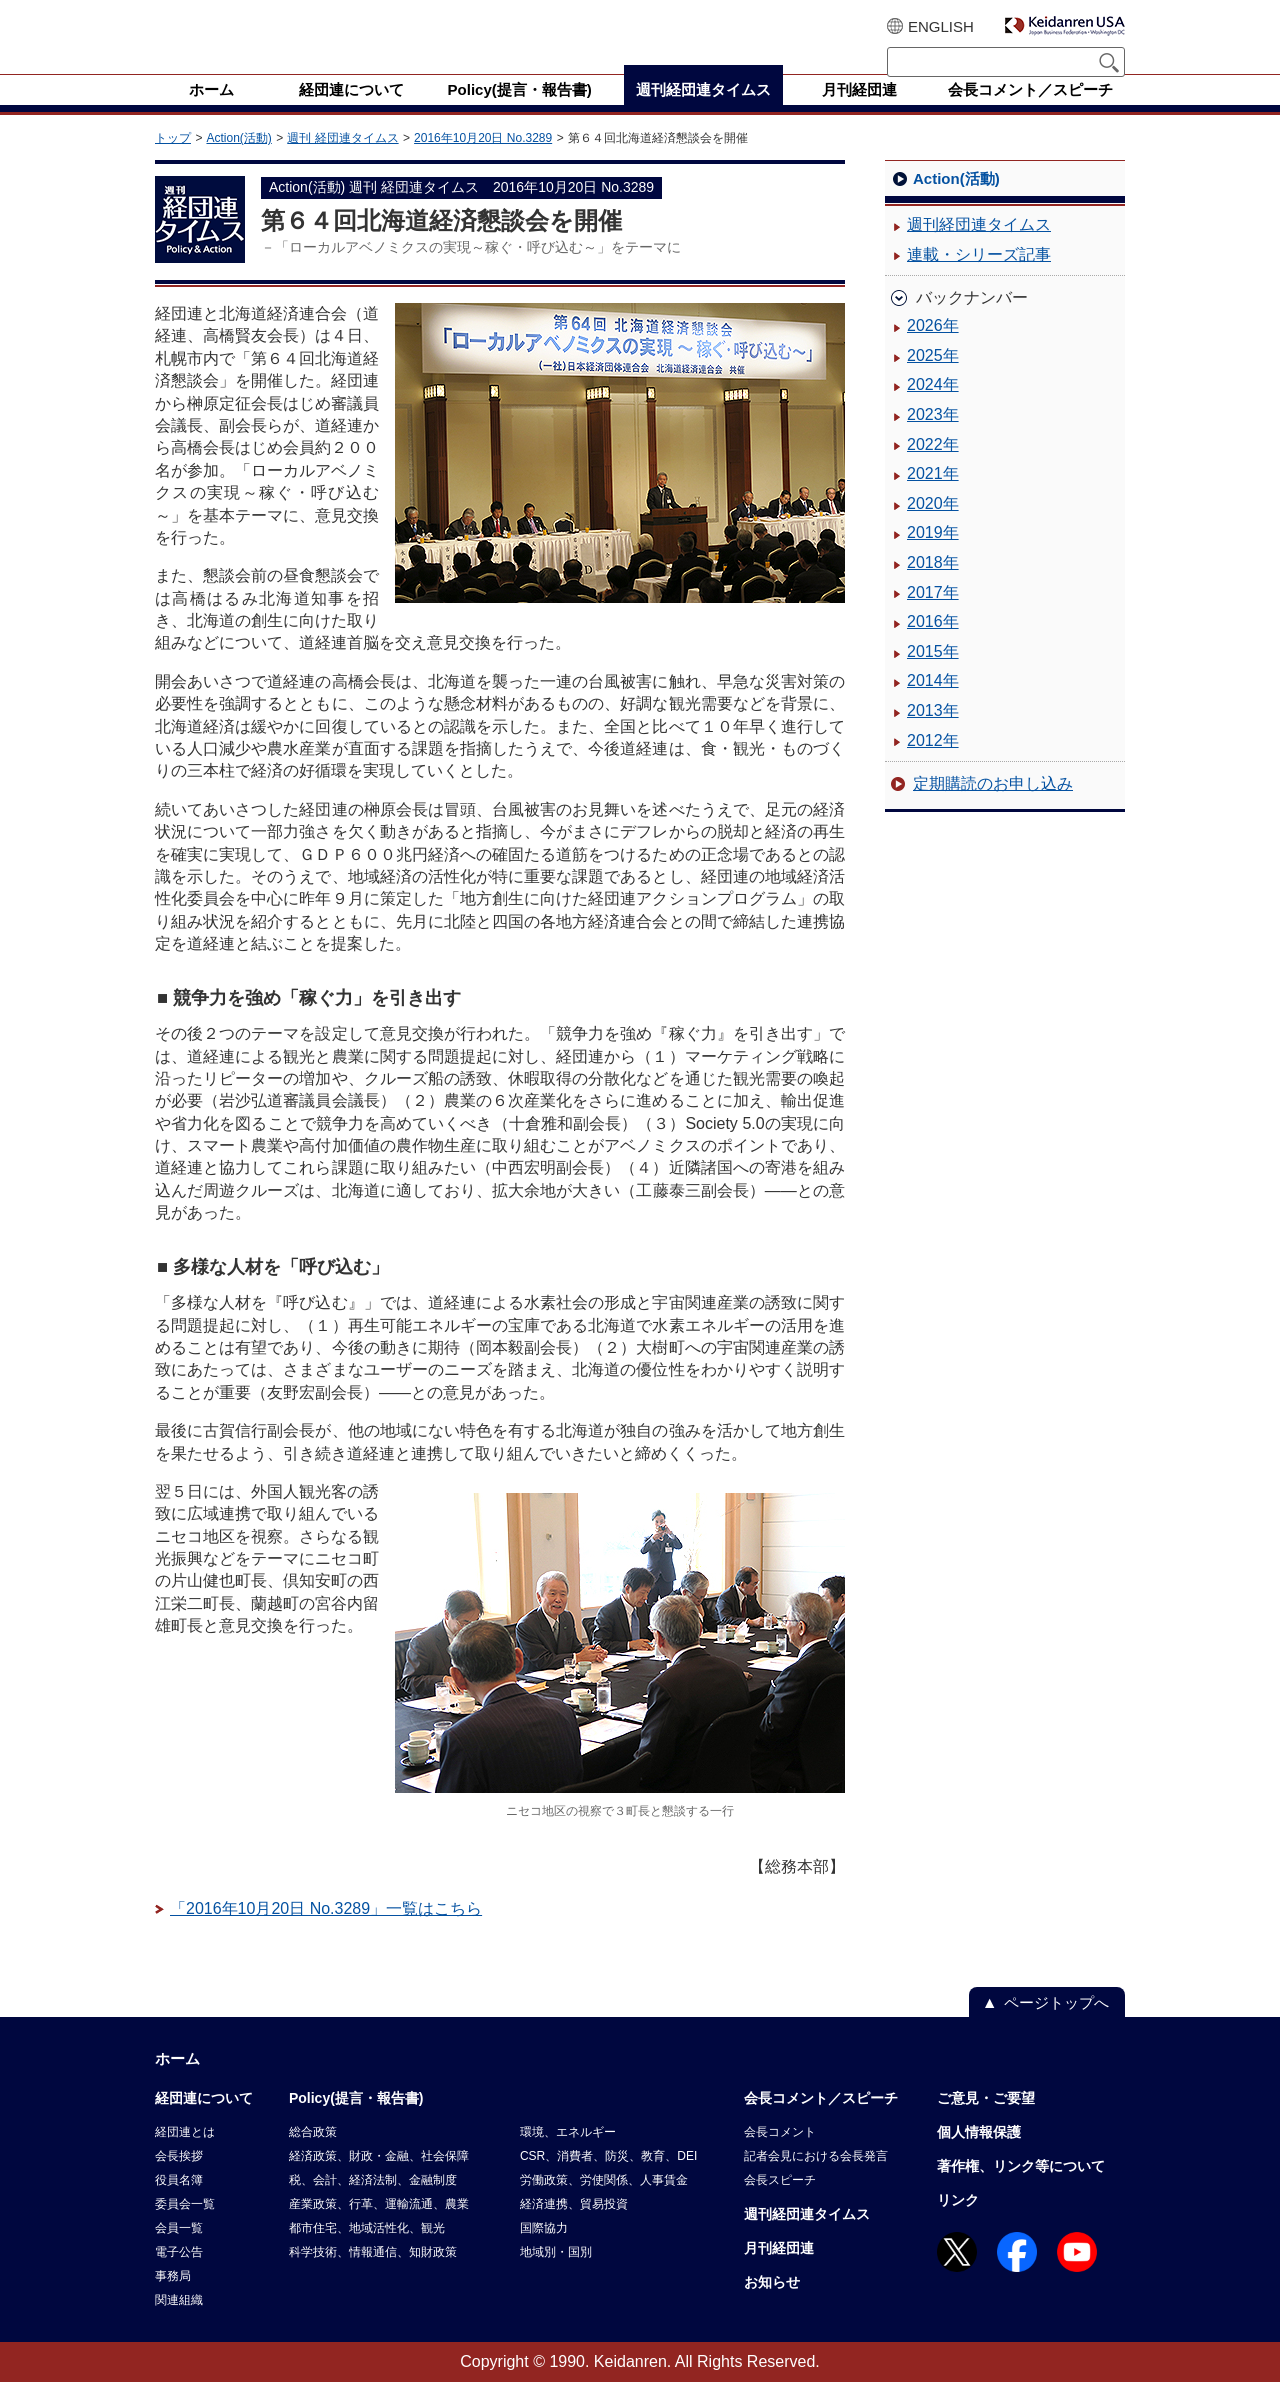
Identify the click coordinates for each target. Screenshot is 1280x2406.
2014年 (933, 704)
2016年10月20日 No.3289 (483, 162)
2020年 (933, 527)
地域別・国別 (556, 2276)
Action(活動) (238, 162)
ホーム (177, 2082)
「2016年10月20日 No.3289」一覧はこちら (326, 1932)
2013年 (933, 734)
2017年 (933, 616)
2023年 (933, 438)
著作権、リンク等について (1021, 2190)
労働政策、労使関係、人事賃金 (604, 2204)
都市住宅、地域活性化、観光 (367, 2252)
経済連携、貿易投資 (574, 2228)
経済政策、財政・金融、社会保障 (379, 2180)
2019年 (933, 556)
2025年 (933, 379)
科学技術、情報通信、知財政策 (373, 2276)
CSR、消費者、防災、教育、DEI (608, 2180)
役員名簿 (179, 2204)
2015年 (933, 675)
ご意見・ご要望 (986, 2122)
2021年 (933, 497)
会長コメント (780, 2156)
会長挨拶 (179, 2180)
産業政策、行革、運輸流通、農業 (379, 2228)
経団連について (204, 2122)
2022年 (933, 468)
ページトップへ (1056, 2026)
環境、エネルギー (568, 2156)
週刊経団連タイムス (979, 248)
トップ (173, 162)
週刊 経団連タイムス (342, 162)
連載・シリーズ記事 (979, 278)
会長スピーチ (780, 2204)
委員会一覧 (185, 2228)
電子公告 (179, 2276)
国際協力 (544, 2252)
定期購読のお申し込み (993, 807)
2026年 (933, 349)
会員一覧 (179, 2252)
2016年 (933, 645)
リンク (958, 2224)
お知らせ (772, 2306)
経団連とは (185, 2156)
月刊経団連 (779, 2272)
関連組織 (179, 2324)
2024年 (933, 408)
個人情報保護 (979, 2156)
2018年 (933, 586)
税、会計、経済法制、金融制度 (373, 2204)
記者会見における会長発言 (816, 2180)
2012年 (933, 764)
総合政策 (313, 2156)
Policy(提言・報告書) (356, 2122)
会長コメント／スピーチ (821, 2122)
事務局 (173, 2300)
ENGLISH (941, 26)
